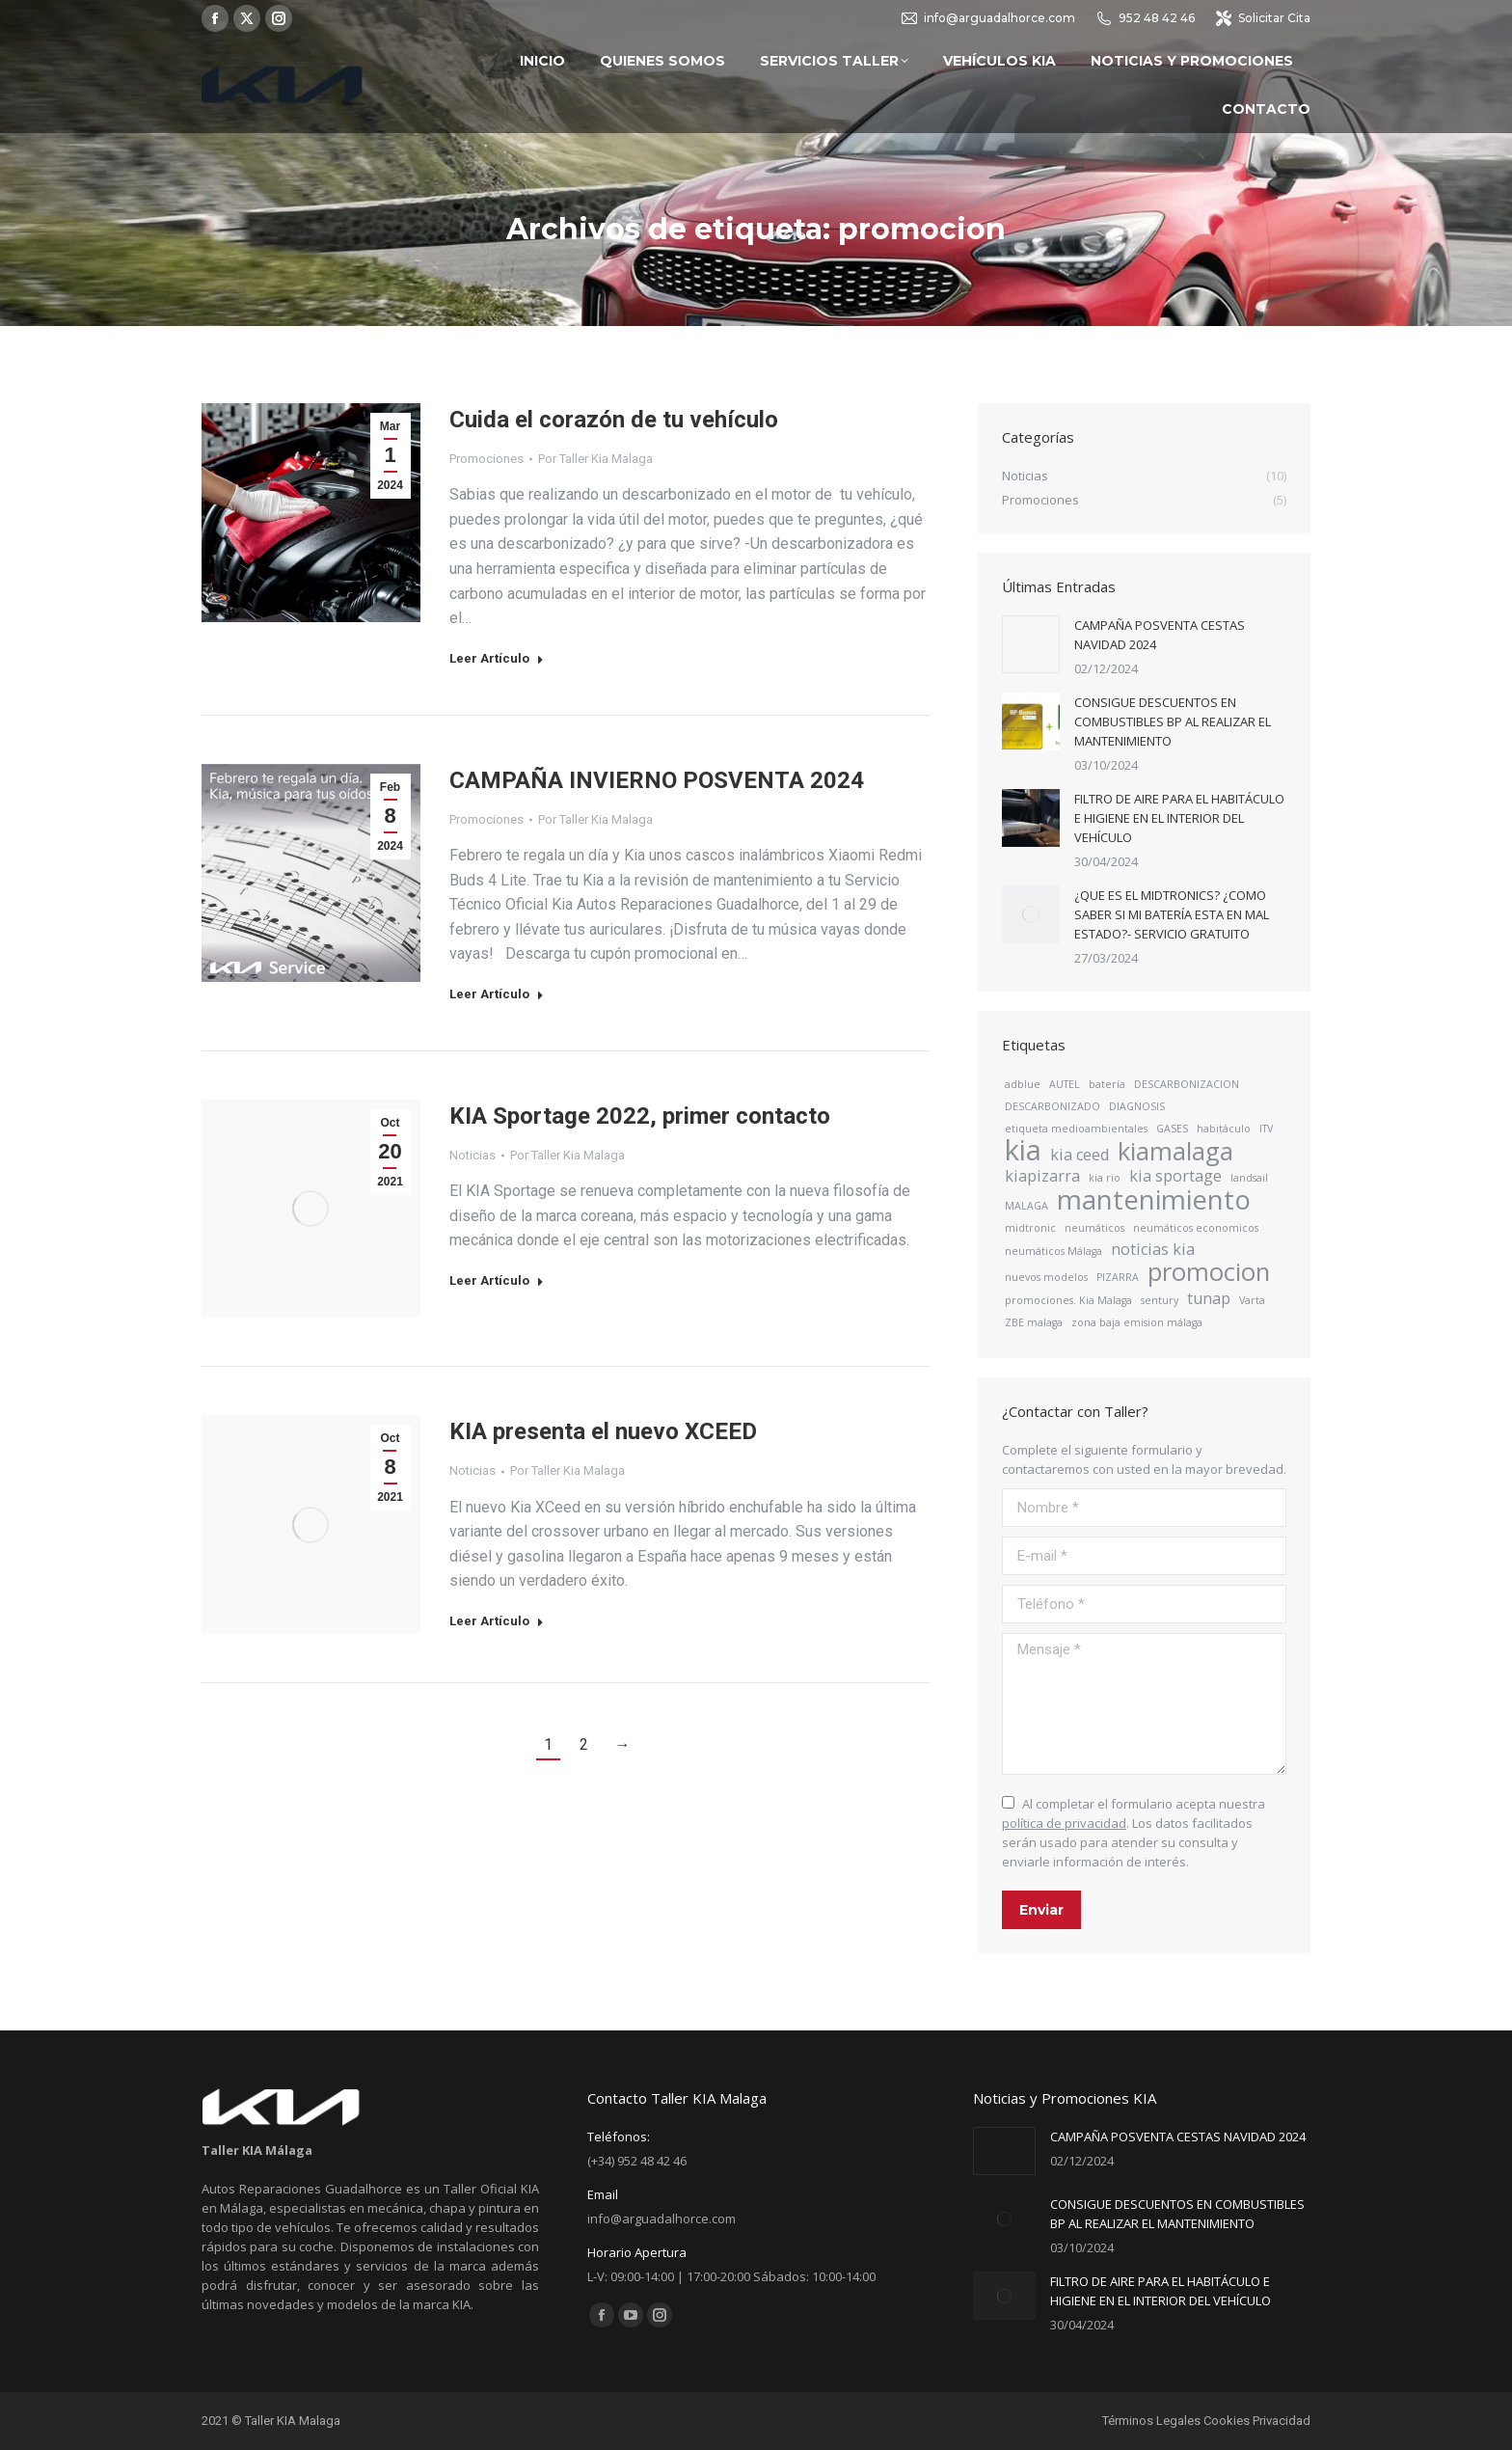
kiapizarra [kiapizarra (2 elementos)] (1042, 1175)
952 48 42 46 (1144, 18)
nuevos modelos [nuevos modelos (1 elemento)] (1046, 1277)
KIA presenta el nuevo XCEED (603, 1431)
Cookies (1226, 2420)
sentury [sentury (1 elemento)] (1159, 1300)
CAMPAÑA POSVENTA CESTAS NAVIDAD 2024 (1159, 634)
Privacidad (1281, 2420)
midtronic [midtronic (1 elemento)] (1030, 1228)
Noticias (472, 1155)
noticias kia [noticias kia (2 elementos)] (1153, 1249)
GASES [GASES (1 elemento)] (1172, 1128)
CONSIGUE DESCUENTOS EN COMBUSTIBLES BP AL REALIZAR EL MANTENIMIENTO (1172, 721)
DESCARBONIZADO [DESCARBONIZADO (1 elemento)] (1052, 1106)
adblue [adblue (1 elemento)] (1022, 1084)
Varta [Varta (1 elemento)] (1252, 1300)
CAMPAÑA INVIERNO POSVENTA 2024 (656, 780)
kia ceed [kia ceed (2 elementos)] (1079, 1154)
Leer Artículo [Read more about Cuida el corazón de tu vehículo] (496, 658)
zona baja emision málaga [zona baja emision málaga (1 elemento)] (1136, 1322)
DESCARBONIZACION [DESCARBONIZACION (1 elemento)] (1186, 1084)
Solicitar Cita (1262, 18)
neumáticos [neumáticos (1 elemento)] (1094, 1228)
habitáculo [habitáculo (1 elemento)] (1224, 1128)
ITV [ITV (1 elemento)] (1266, 1128)
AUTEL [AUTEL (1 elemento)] (1064, 1084)
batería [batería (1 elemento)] (1107, 1084)
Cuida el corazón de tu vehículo (613, 419)
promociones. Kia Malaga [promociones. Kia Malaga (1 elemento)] (1068, 1300)
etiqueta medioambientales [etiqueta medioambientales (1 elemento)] (1076, 1128)
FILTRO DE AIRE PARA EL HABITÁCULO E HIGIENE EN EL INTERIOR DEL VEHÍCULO (1179, 818)
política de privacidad (1064, 1823)
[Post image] (1031, 644)
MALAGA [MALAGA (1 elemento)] (1026, 1205)
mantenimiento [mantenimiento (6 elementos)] (1154, 1199)
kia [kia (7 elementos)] (1023, 1149)
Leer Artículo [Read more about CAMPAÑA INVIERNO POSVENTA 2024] (496, 994)
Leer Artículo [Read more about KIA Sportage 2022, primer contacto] (496, 1280)
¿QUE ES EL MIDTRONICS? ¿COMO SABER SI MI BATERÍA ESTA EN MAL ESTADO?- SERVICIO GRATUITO (1171, 914)
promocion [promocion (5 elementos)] (1209, 1272)
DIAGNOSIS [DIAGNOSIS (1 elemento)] (1137, 1106)
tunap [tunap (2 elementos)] (1208, 1298)
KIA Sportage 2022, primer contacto (639, 1116)
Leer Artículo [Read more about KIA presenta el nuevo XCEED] (496, 1621)
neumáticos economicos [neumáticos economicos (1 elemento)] (1195, 1228)
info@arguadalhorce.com (987, 18)
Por (595, 458)
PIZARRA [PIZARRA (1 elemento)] (1117, 1277)
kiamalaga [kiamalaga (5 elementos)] (1175, 1151)
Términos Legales (1151, 2420)
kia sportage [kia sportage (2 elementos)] (1175, 1175)
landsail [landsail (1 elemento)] (1249, 1177)
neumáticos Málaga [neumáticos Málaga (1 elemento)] (1053, 1251)
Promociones (486, 458)
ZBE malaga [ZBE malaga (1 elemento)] (1034, 1322)
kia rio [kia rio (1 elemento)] (1104, 1177)
